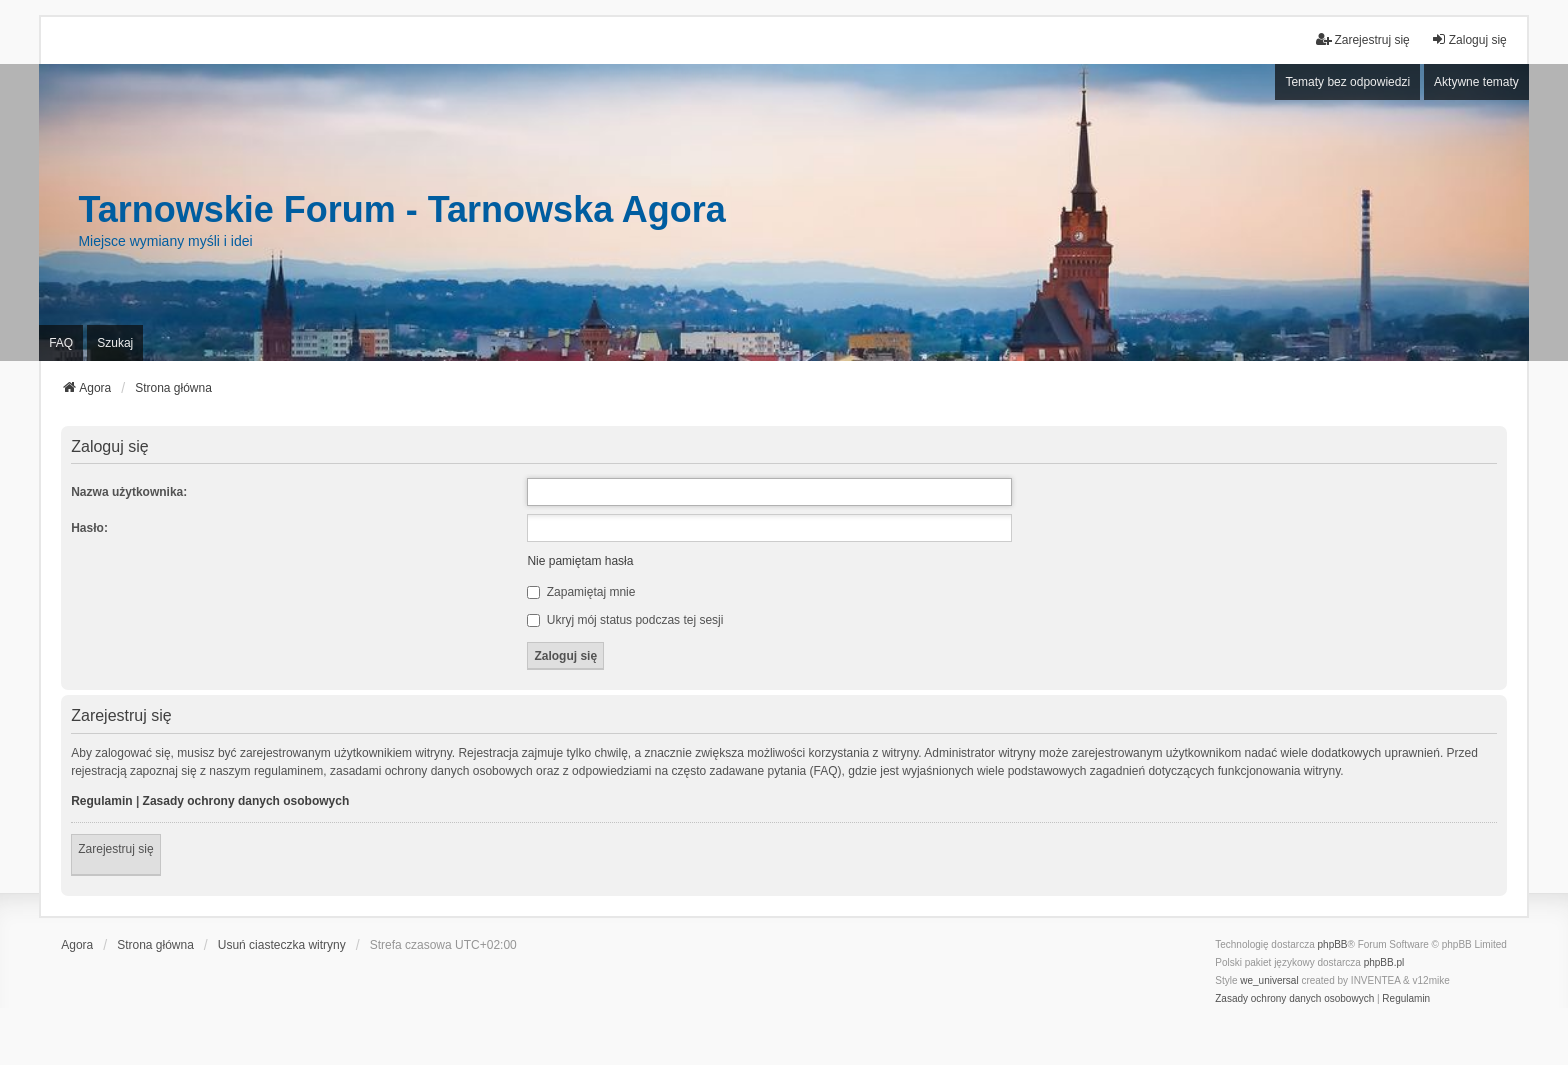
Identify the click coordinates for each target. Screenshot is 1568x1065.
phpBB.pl (1384, 962)
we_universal (1269, 980)
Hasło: (89, 528)
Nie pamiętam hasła (580, 561)
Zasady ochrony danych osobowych (246, 801)
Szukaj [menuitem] (115, 343)
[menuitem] (1294, 999)
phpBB (1333, 944)
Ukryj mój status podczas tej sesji (625, 620)
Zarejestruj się (115, 849)
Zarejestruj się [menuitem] (1362, 39)
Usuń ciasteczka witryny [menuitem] (282, 945)
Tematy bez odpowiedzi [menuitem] (1347, 82)
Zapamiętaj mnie (581, 592)
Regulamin (101, 801)
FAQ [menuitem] (61, 343)
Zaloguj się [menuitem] (1469, 39)
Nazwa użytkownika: (129, 492)
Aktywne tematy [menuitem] (1476, 82)
